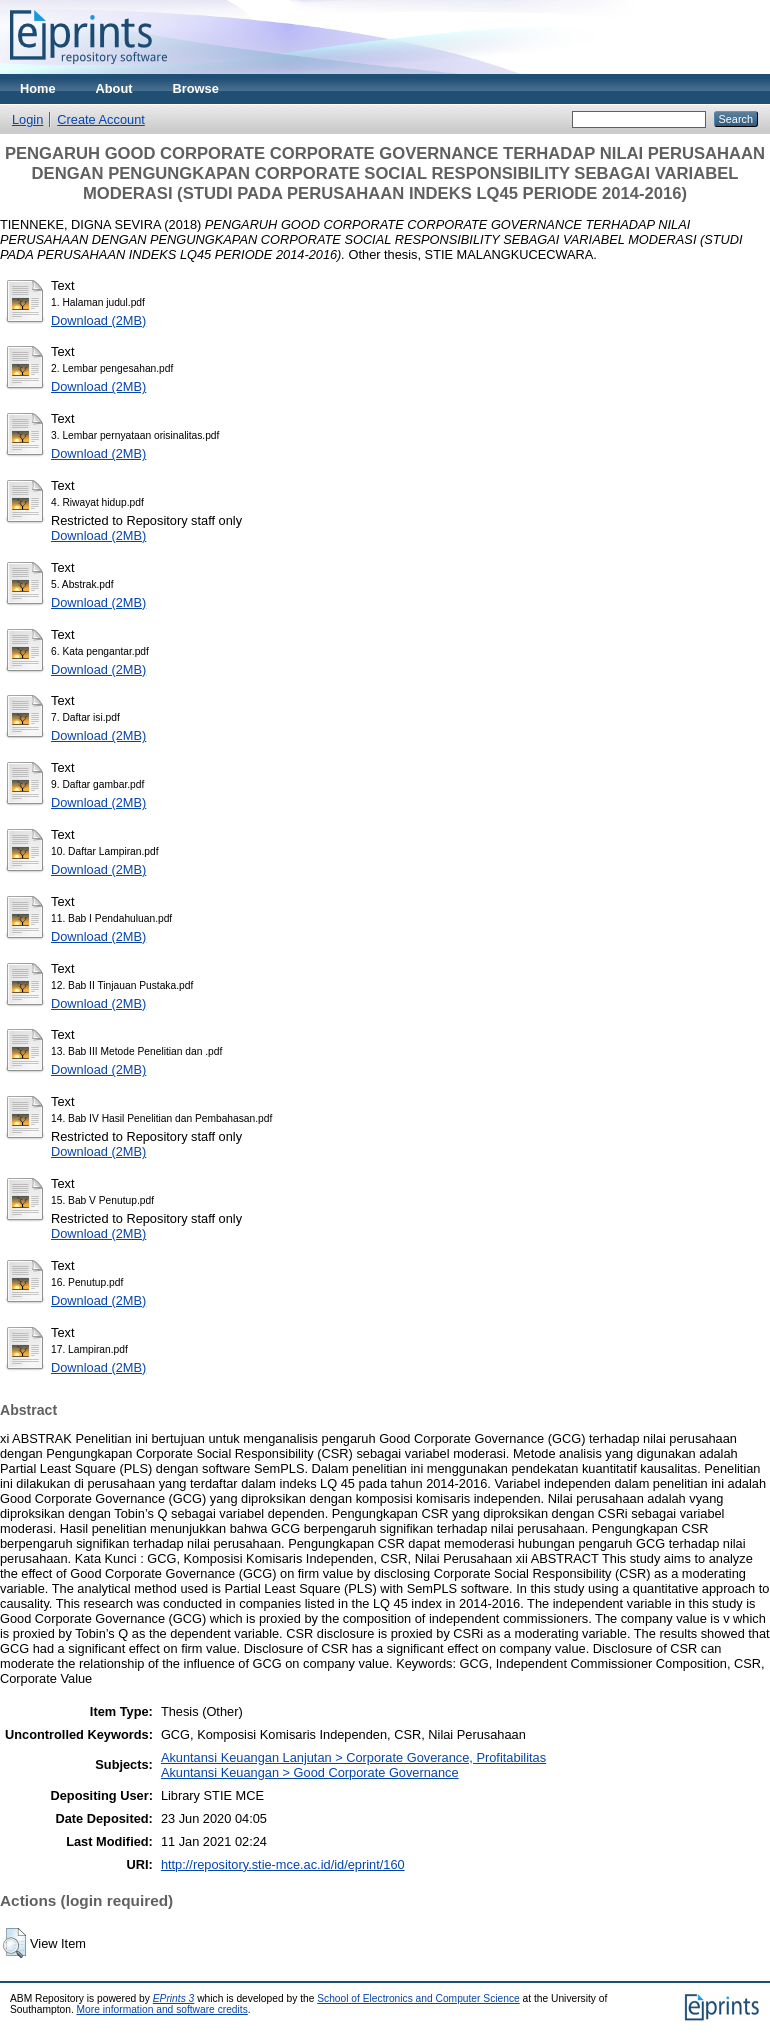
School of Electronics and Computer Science (418, 1998)
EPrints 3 (174, 1998)
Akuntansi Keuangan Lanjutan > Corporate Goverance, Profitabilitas (353, 1757)
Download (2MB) (98, 320)
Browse (196, 88)
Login (27, 119)
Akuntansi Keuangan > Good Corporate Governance (310, 1772)
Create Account (101, 119)
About (114, 88)
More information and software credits (162, 2009)
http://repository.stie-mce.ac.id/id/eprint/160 (283, 1864)
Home (38, 88)
